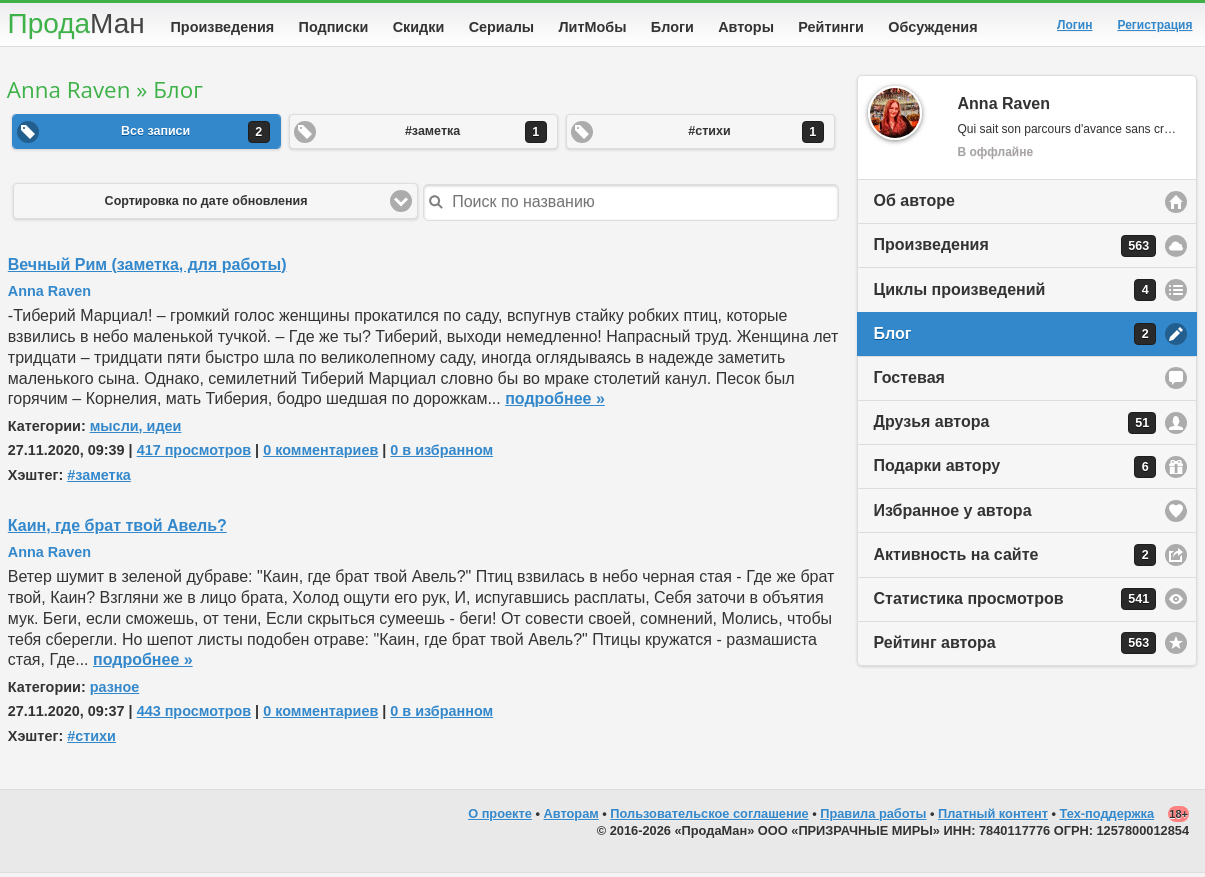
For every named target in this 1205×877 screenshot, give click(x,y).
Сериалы (501, 27)
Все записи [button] (195, 136)
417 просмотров (194, 454)
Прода (76, 23)
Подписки (334, 27)
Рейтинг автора (1015, 647)
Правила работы (873, 817)
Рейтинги (831, 27)
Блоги (672, 27)
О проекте (500, 817)
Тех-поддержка (1107, 817)
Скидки (419, 27)
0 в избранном (441, 454)
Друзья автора (1015, 427)
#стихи (91, 740)
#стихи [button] (755, 136)
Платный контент (993, 817)
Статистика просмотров (1015, 603)
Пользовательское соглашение (709, 817)
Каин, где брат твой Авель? (117, 529)
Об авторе (914, 204)
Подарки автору (1015, 471)
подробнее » (555, 402)
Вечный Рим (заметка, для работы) (147, 268)
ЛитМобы (593, 27)
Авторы (746, 27)
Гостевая (909, 381)
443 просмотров (194, 715)
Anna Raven (49, 295)
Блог (1015, 338)
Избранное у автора (953, 514)
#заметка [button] (476, 136)
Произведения (223, 27)
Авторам (571, 817)
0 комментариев (320, 454)
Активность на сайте (1015, 559)
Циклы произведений (1015, 294)
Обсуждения (932, 27)
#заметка (99, 479)
